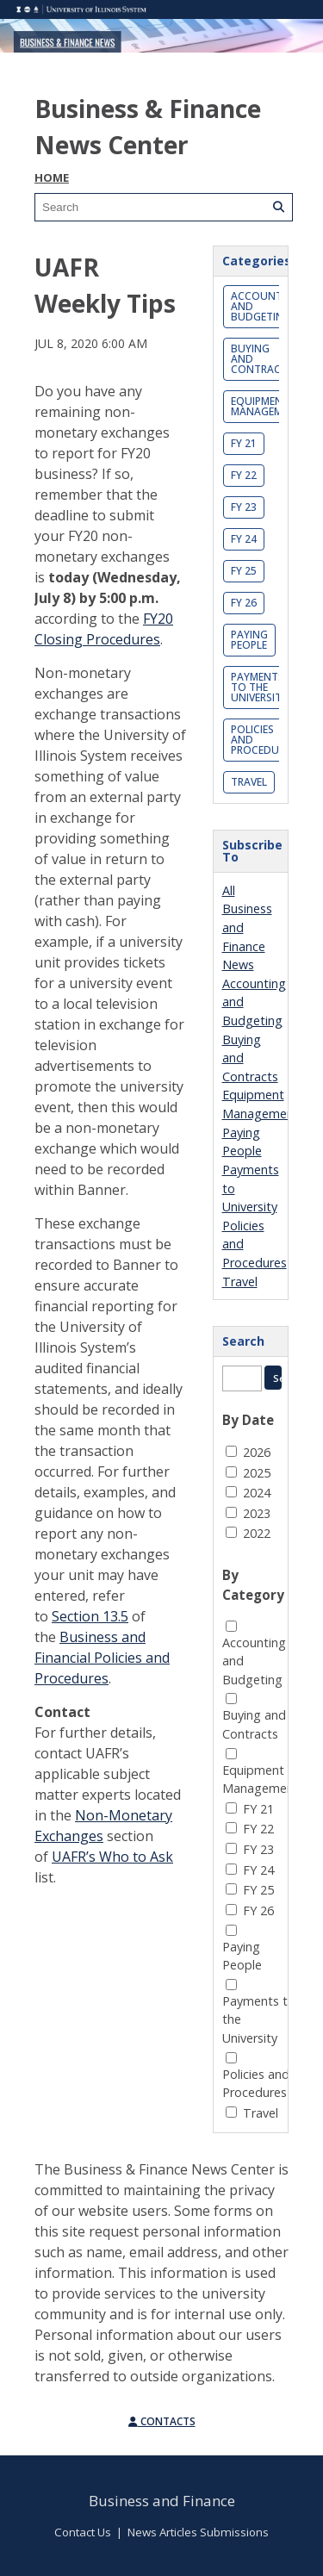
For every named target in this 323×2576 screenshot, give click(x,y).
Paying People (249, 639)
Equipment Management (266, 406)
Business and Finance (162, 2501)
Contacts (162, 2421)
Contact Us (82, 2532)
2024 (256, 1492)
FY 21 (244, 443)
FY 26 (244, 602)
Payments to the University (259, 687)
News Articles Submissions (198, 2532)
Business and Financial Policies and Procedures (102, 1657)
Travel (249, 782)
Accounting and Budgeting (266, 306)
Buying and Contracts (262, 358)
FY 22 (244, 475)
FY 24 (244, 539)
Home (51, 177)
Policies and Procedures (263, 739)
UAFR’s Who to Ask (112, 1856)
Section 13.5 (90, 1616)
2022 (256, 1533)
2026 (256, 1452)
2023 (256, 1513)
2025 (256, 1473)
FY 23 (244, 507)
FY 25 (244, 570)
